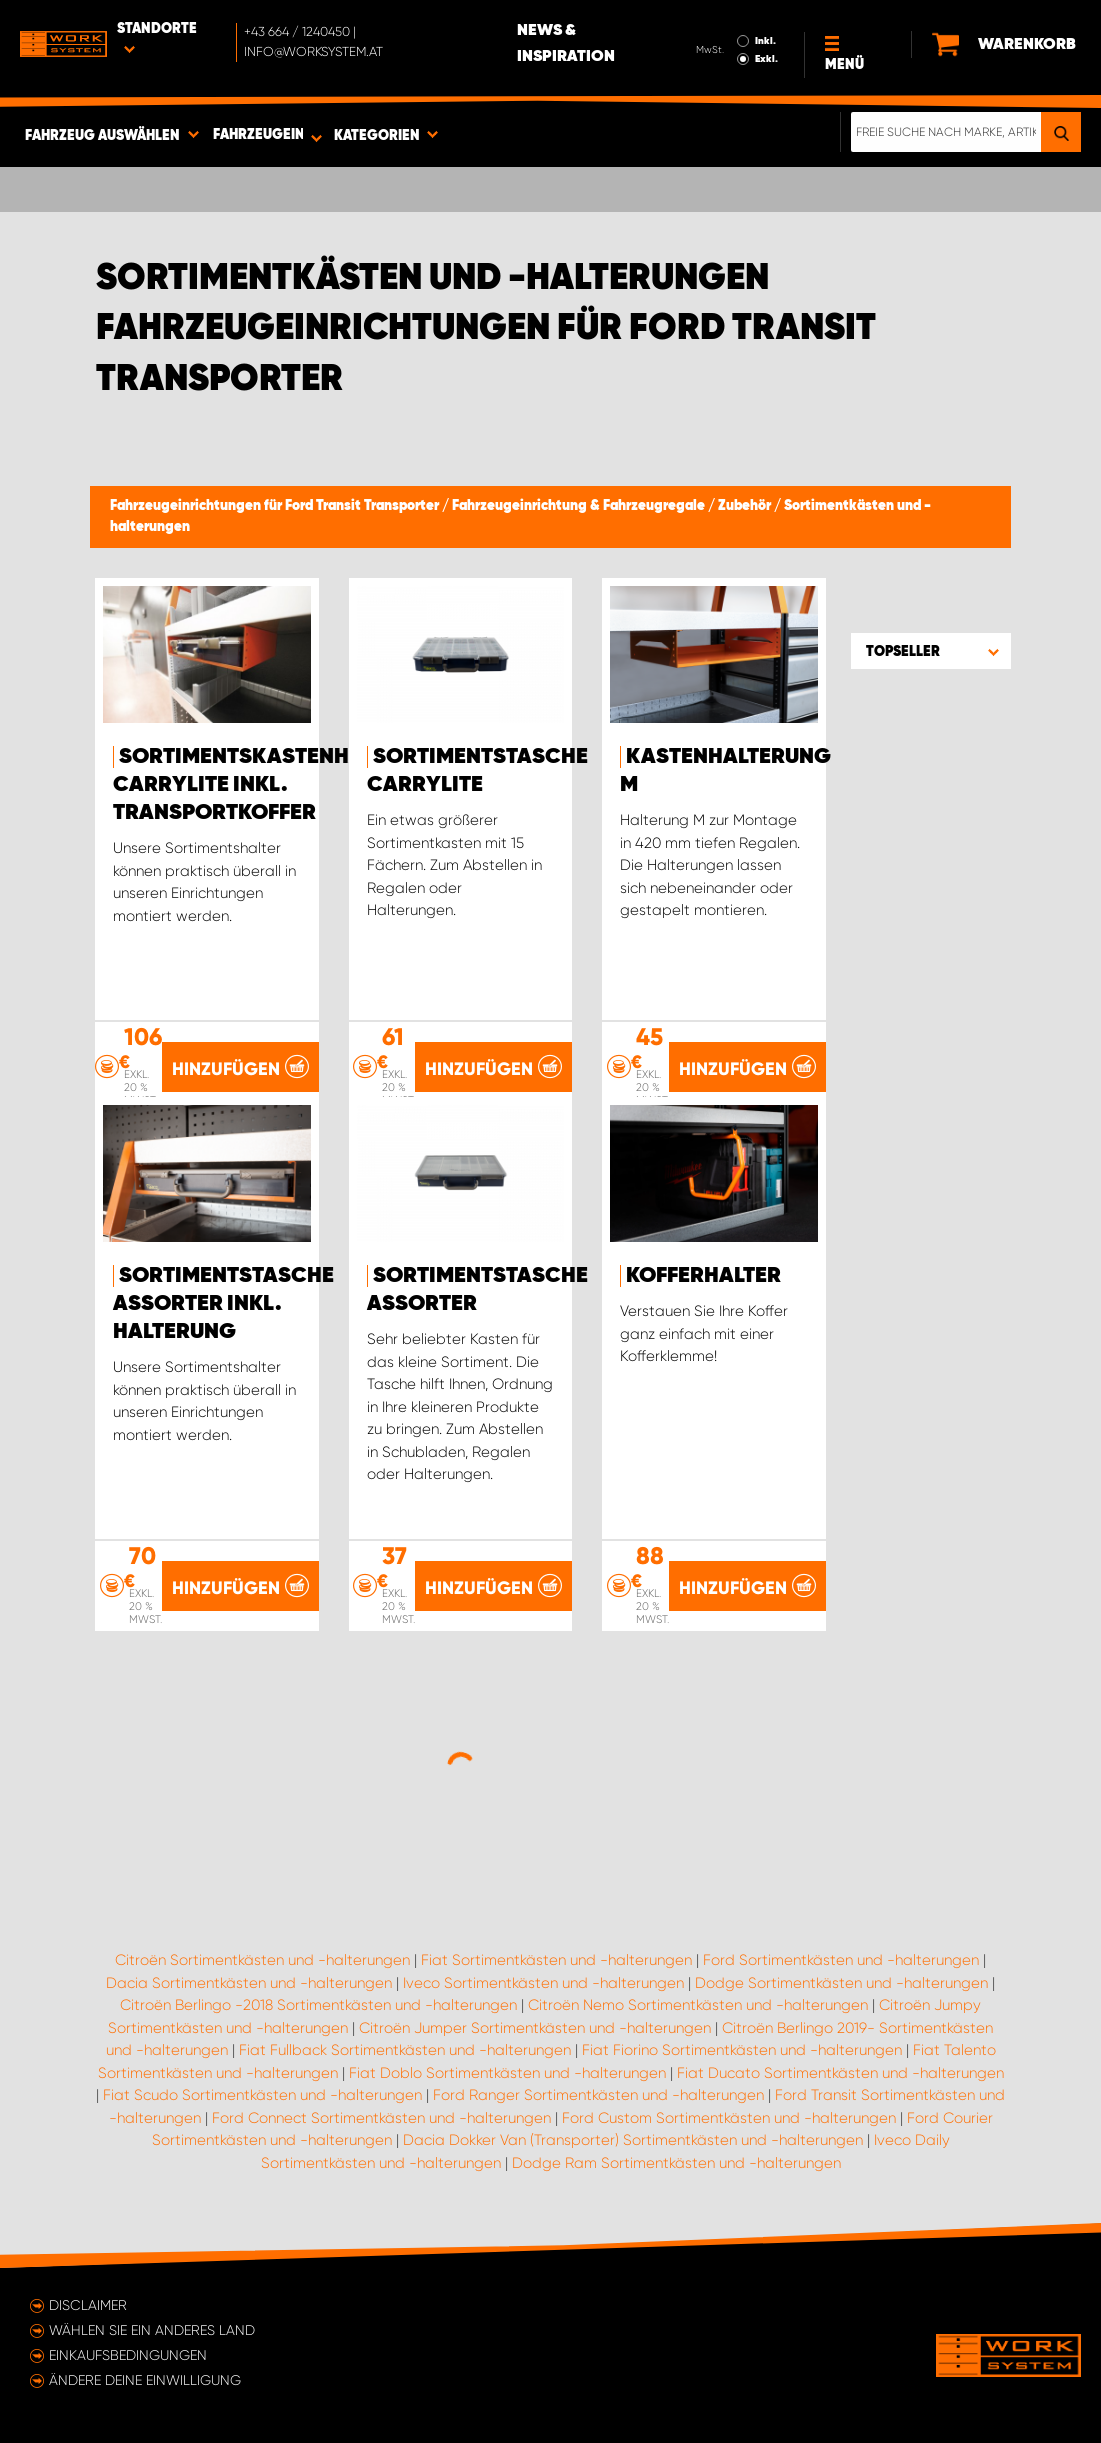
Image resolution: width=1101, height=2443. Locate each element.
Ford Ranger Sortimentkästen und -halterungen (598, 2095)
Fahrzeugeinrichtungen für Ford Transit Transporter (276, 506)
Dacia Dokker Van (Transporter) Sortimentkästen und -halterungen (633, 2140)
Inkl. (765, 41)
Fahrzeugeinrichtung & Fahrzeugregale (580, 506)
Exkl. (766, 59)
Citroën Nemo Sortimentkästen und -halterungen (698, 2005)
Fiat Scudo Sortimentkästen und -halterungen (262, 2095)
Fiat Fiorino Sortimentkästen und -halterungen (742, 2050)
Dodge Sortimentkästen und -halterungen (841, 1983)
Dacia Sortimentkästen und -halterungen (249, 1983)
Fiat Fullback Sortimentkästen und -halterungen (405, 2050)
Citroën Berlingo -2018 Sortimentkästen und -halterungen (318, 2005)
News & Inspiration (566, 44)
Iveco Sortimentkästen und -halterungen (543, 1983)
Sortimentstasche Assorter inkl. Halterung (223, 1304)
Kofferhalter (703, 1276)
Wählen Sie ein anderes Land (152, 2330)
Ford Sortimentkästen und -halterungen (841, 1960)
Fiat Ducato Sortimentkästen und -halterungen (840, 2073)
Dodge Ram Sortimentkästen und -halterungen (676, 2163)
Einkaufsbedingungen (128, 2355)
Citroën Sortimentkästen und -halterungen (262, 1960)
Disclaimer (88, 2305)
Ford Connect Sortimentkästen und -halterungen (381, 2118)
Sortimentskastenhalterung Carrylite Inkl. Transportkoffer (285, 785)
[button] (931, 651)
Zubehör (746, 506)
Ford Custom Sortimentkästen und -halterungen (729, 2118)
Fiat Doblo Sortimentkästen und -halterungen (507, 2073)
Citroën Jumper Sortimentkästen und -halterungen (535, 2028)
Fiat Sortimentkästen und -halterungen (556, 1960)
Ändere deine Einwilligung (145, 2380)
